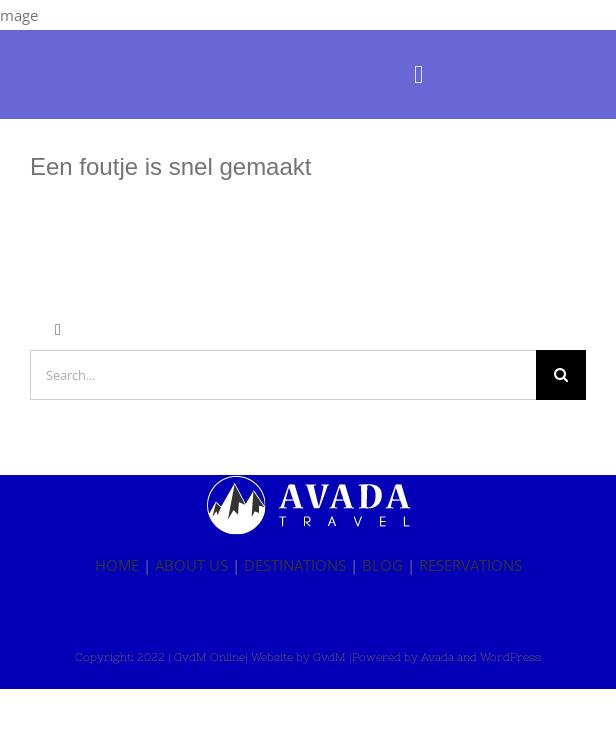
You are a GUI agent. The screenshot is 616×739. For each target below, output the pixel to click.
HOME (117, 565)
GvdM (329, 657)
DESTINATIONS (295, 565)
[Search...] (283, 375)
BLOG (382, 565)
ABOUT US (191, 565)
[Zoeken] (561, 375)
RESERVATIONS (470, 565)
